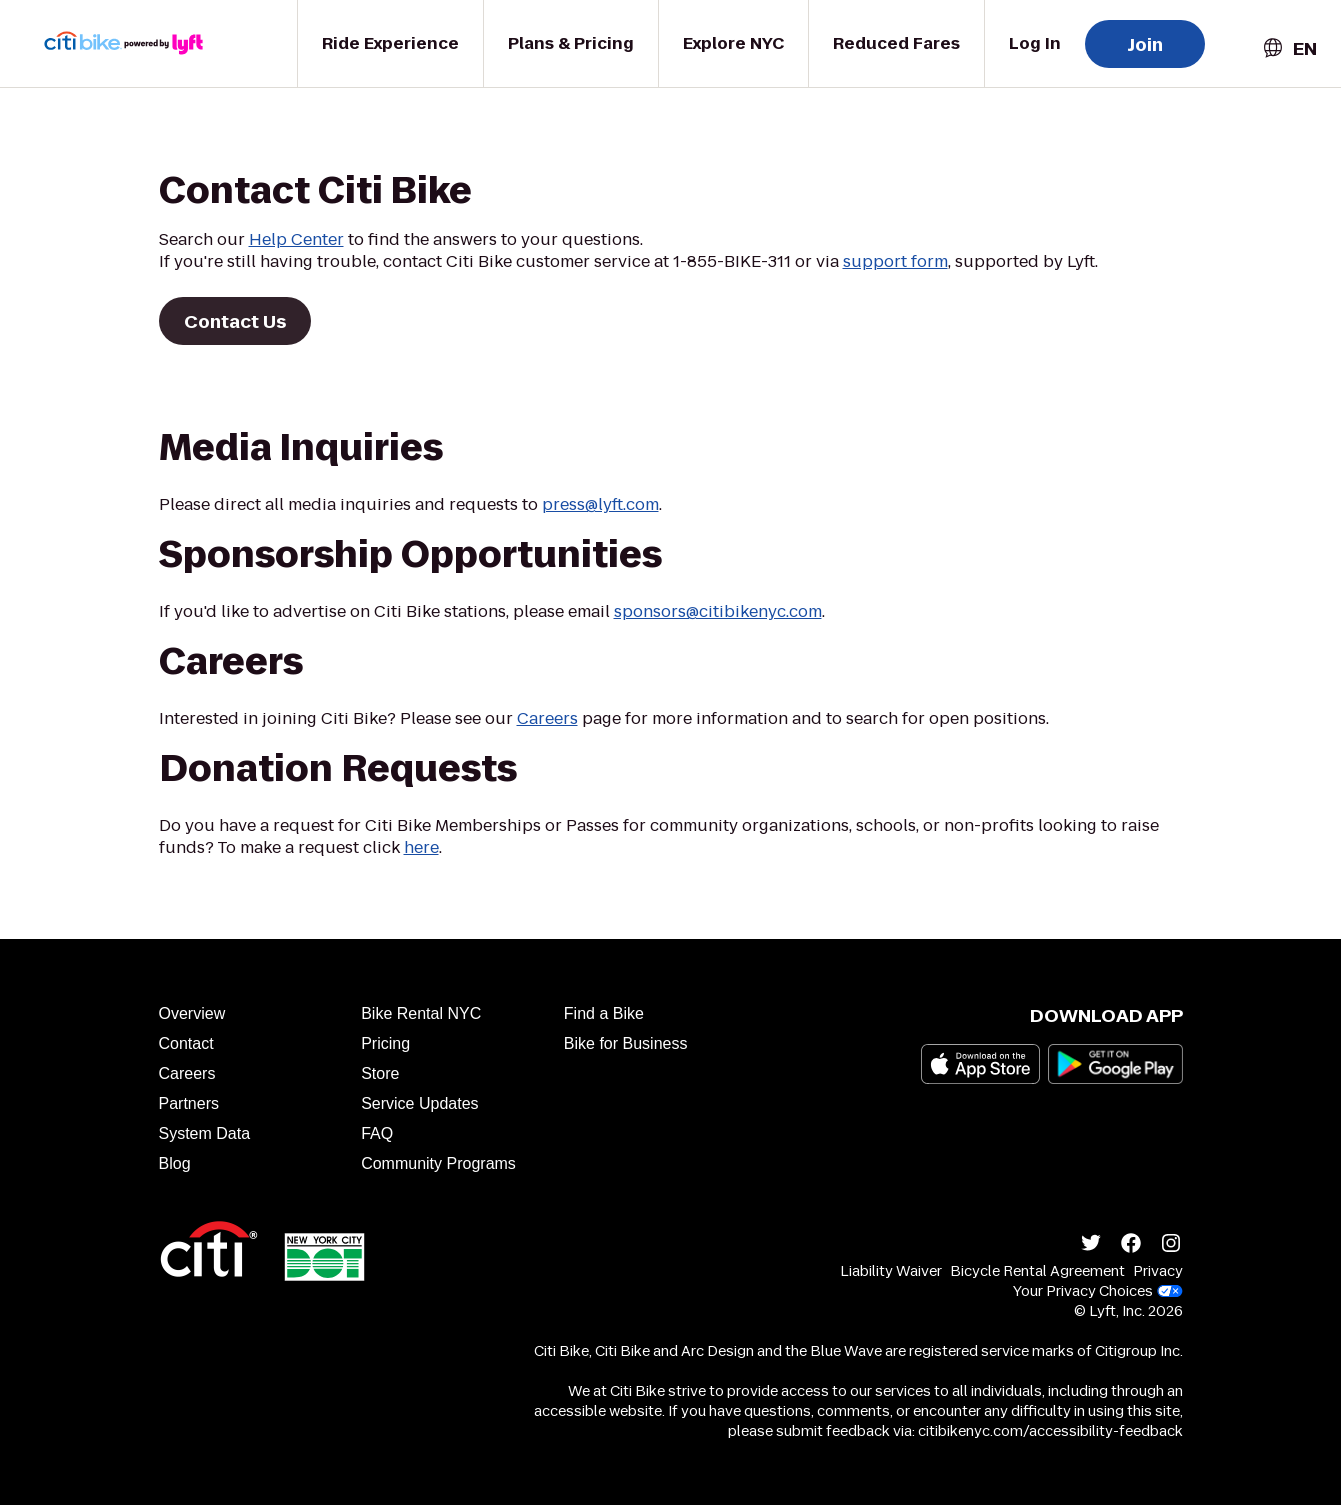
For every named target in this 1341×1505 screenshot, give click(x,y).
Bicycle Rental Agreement (1037, 1271)
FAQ (377, 1133)
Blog (175, 1163)
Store (380, 1073)
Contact (186, 1043)
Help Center (296, 239)
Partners (189, 1103)
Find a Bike (604, 1013)
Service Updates (419, 1103)
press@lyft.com (600, 504)
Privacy (1158, 1271)
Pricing (385, 1043)
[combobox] (1289, 48)
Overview (192, 1013)
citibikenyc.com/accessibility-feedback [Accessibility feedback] (1050, 1431)
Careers (547, 718)
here (421, 847)
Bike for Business (626, 1043)
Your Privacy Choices (1098, 1291)
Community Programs (438, 1163)
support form (895, 261)
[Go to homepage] (136, 43)
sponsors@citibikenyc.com (718, 611)
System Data (205, 1133)
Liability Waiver (891, 1271)
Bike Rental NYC (421, 1013)
